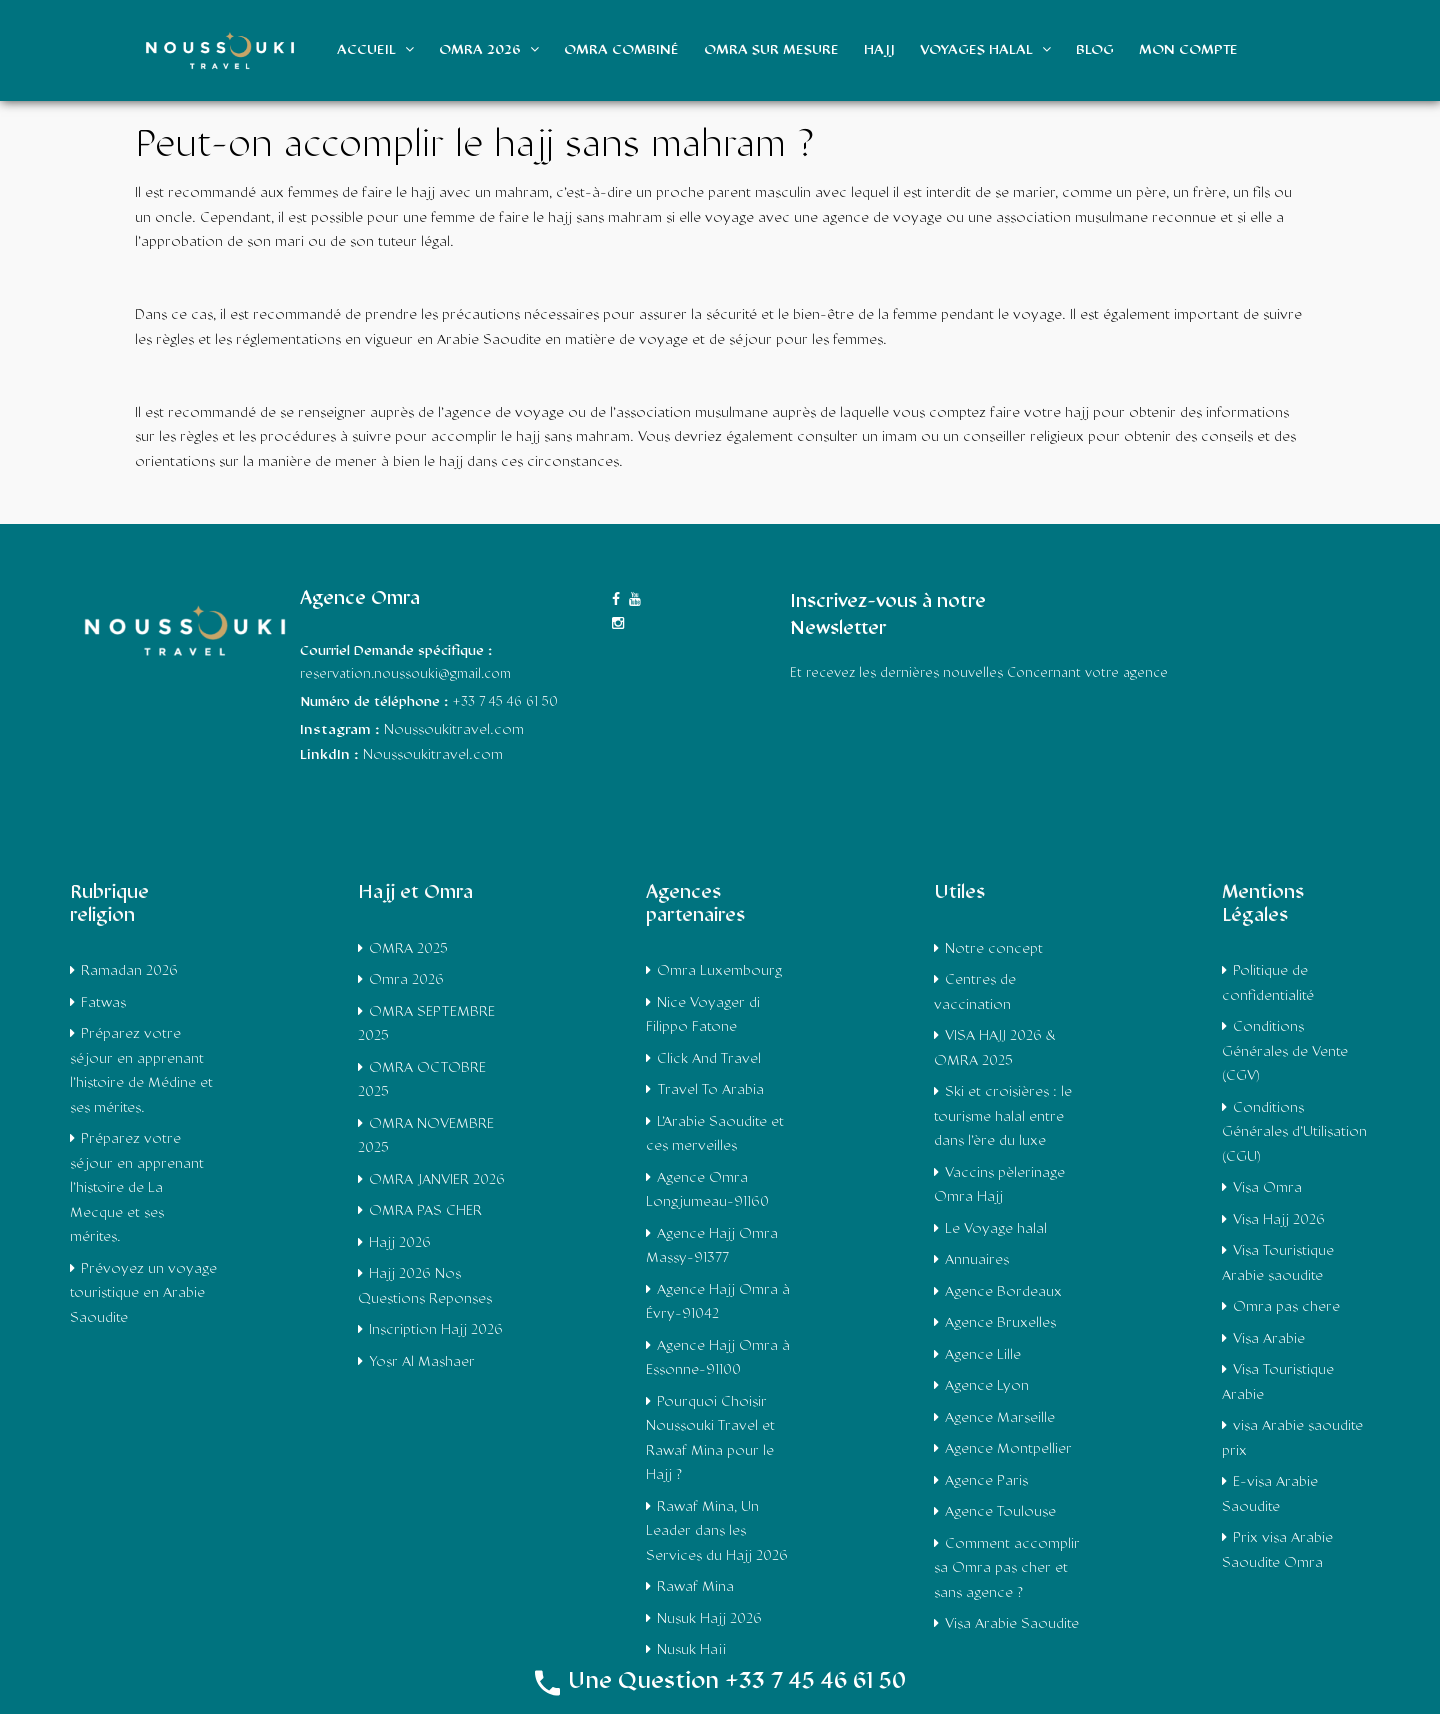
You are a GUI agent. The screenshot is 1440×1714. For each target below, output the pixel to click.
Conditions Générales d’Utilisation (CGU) (1294, 1133)
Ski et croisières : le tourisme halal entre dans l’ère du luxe (1003, 1117)
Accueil (375, 50)
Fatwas (103, 1003)
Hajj (879, 50)
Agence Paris (986, 1481)
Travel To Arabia (710, 1090)
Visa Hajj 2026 (1279, 1220)
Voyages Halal (985, 50)
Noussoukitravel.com (433, 755)
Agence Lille (983, 1355)
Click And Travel (709, 1059)
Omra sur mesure (771, 50)
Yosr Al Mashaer (422, 1362)
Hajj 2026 (400, 1243)
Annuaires (977, 1260)
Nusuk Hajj (691, 1650)
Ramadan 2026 (129, 971)
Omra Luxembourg (719, 971)
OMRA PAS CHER (425, 1211)
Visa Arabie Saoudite (1012, 1624)
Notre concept (994, 949)
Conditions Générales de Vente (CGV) (1285, 1052)
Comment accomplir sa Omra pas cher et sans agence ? (1007, 1569)
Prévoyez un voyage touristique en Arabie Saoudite (143, 1294)
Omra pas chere (1286, 1307)
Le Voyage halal (996, 1229)
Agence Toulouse (1000, 1512)
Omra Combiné (621, 50)
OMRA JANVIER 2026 (437, 1180)
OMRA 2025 (408, 949)
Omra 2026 (489, 50)
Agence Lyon (987, 1386)
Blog (1095, 50)
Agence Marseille (1000, 1418)
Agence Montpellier (1008, 1449)
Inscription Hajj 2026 (436, 1330)
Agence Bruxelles (1000, 1323)
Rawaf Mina (695, 1587)
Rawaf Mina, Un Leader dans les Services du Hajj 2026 (717, 1532)
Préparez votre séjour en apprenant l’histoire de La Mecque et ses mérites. (137, 1188)
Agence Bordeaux (1003, 1292)
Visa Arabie (1269, 1339)
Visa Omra (1267, 1188)
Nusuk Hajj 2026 (709, 1619)
